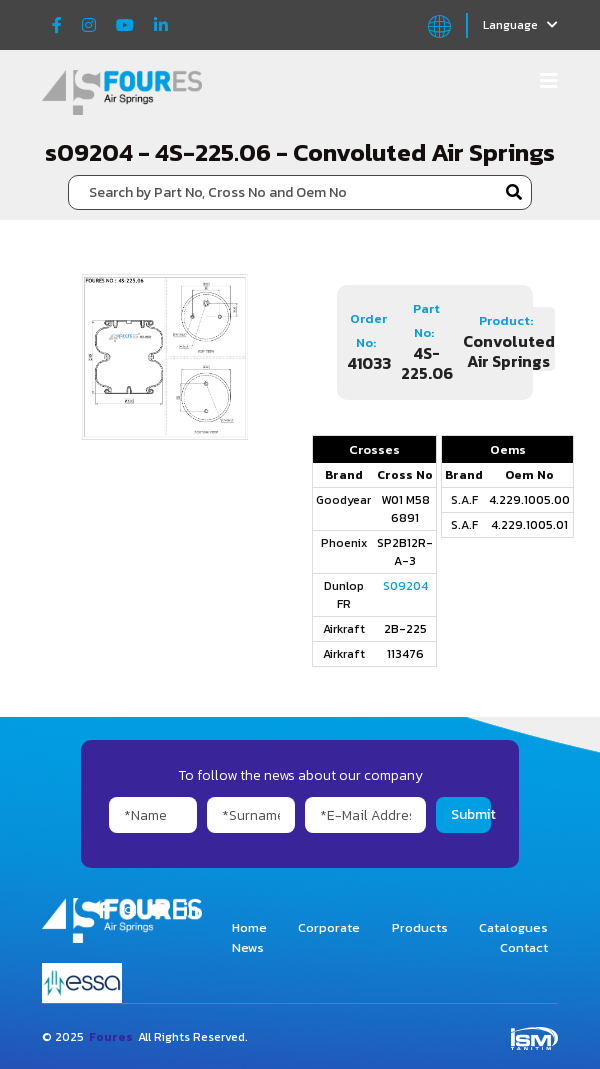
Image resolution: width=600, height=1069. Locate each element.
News (248, 947)
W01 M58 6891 (405, 509)
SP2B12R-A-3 (405, 552)
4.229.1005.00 (529, 500)
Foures (111, 1037)
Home (249, 927)
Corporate (329, 927)
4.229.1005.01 (529, 525)
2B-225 (405, 629)
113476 (405, 654)
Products (420, 927)
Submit (471, 814)
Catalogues (513, 927)
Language (520, 25)
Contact (524, 947)
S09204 (405, 586)
